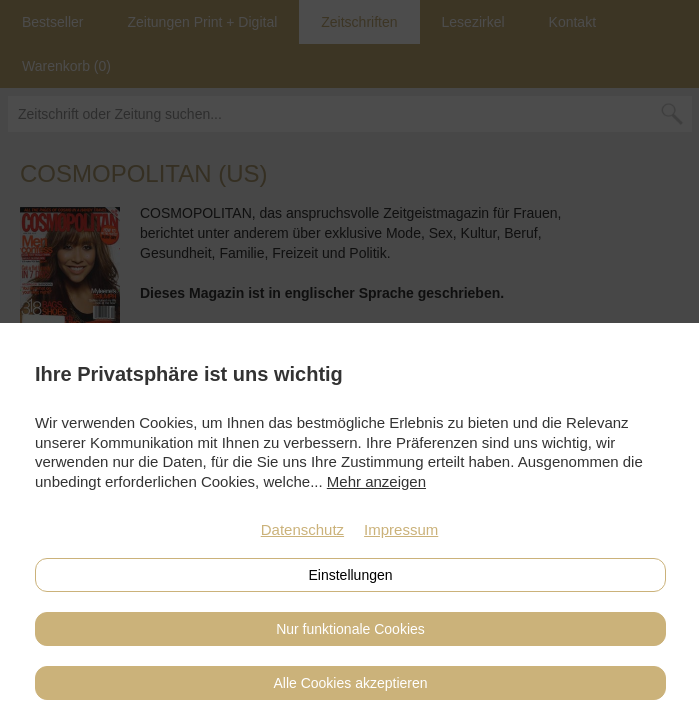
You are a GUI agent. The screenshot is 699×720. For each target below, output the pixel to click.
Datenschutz (302, 529)
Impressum (401, 529)
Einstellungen (350, 575)
